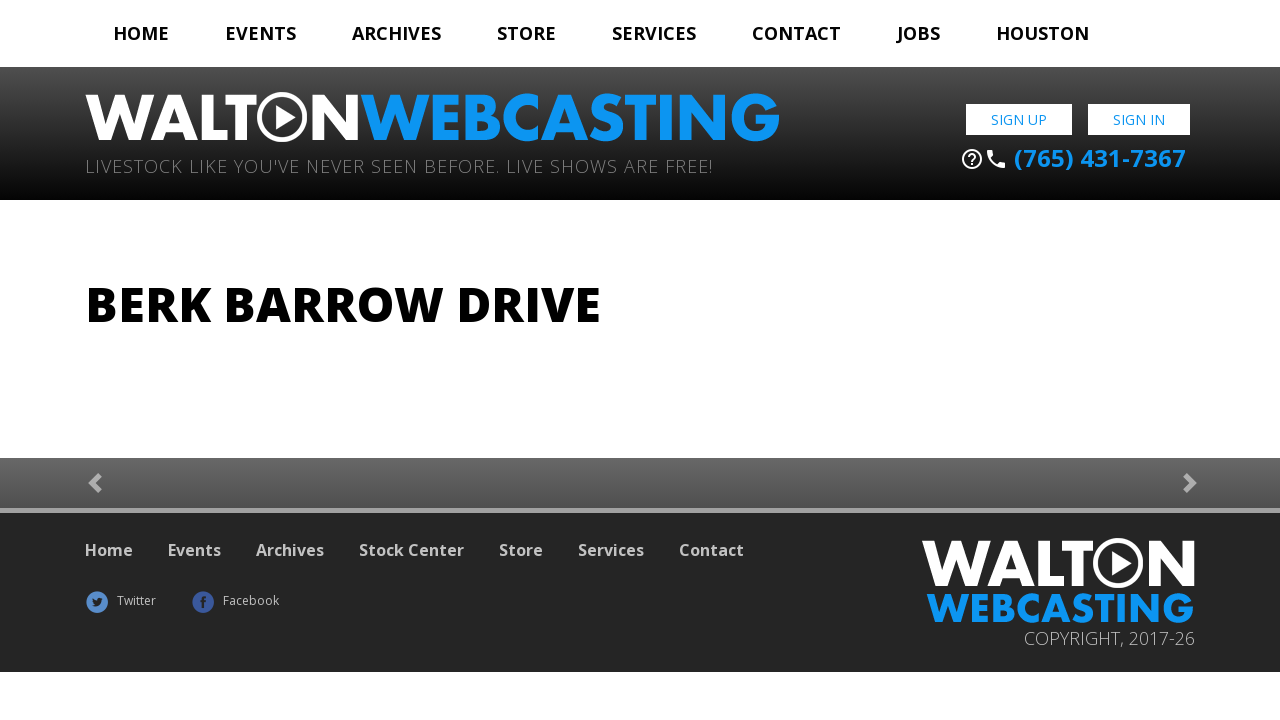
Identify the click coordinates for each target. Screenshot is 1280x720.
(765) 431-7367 (1073, 158)
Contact (796, 33)
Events (260, 33)
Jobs (918, 33)
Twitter (120, 600)
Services (654, 33)
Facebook (235, 600)
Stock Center (411, 550)
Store (526, 33)
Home (141, 33)
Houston (1042, 33)
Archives (396, 33)
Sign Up (1019, 119)
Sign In (1139, 119)
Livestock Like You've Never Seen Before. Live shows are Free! (399, 164)
